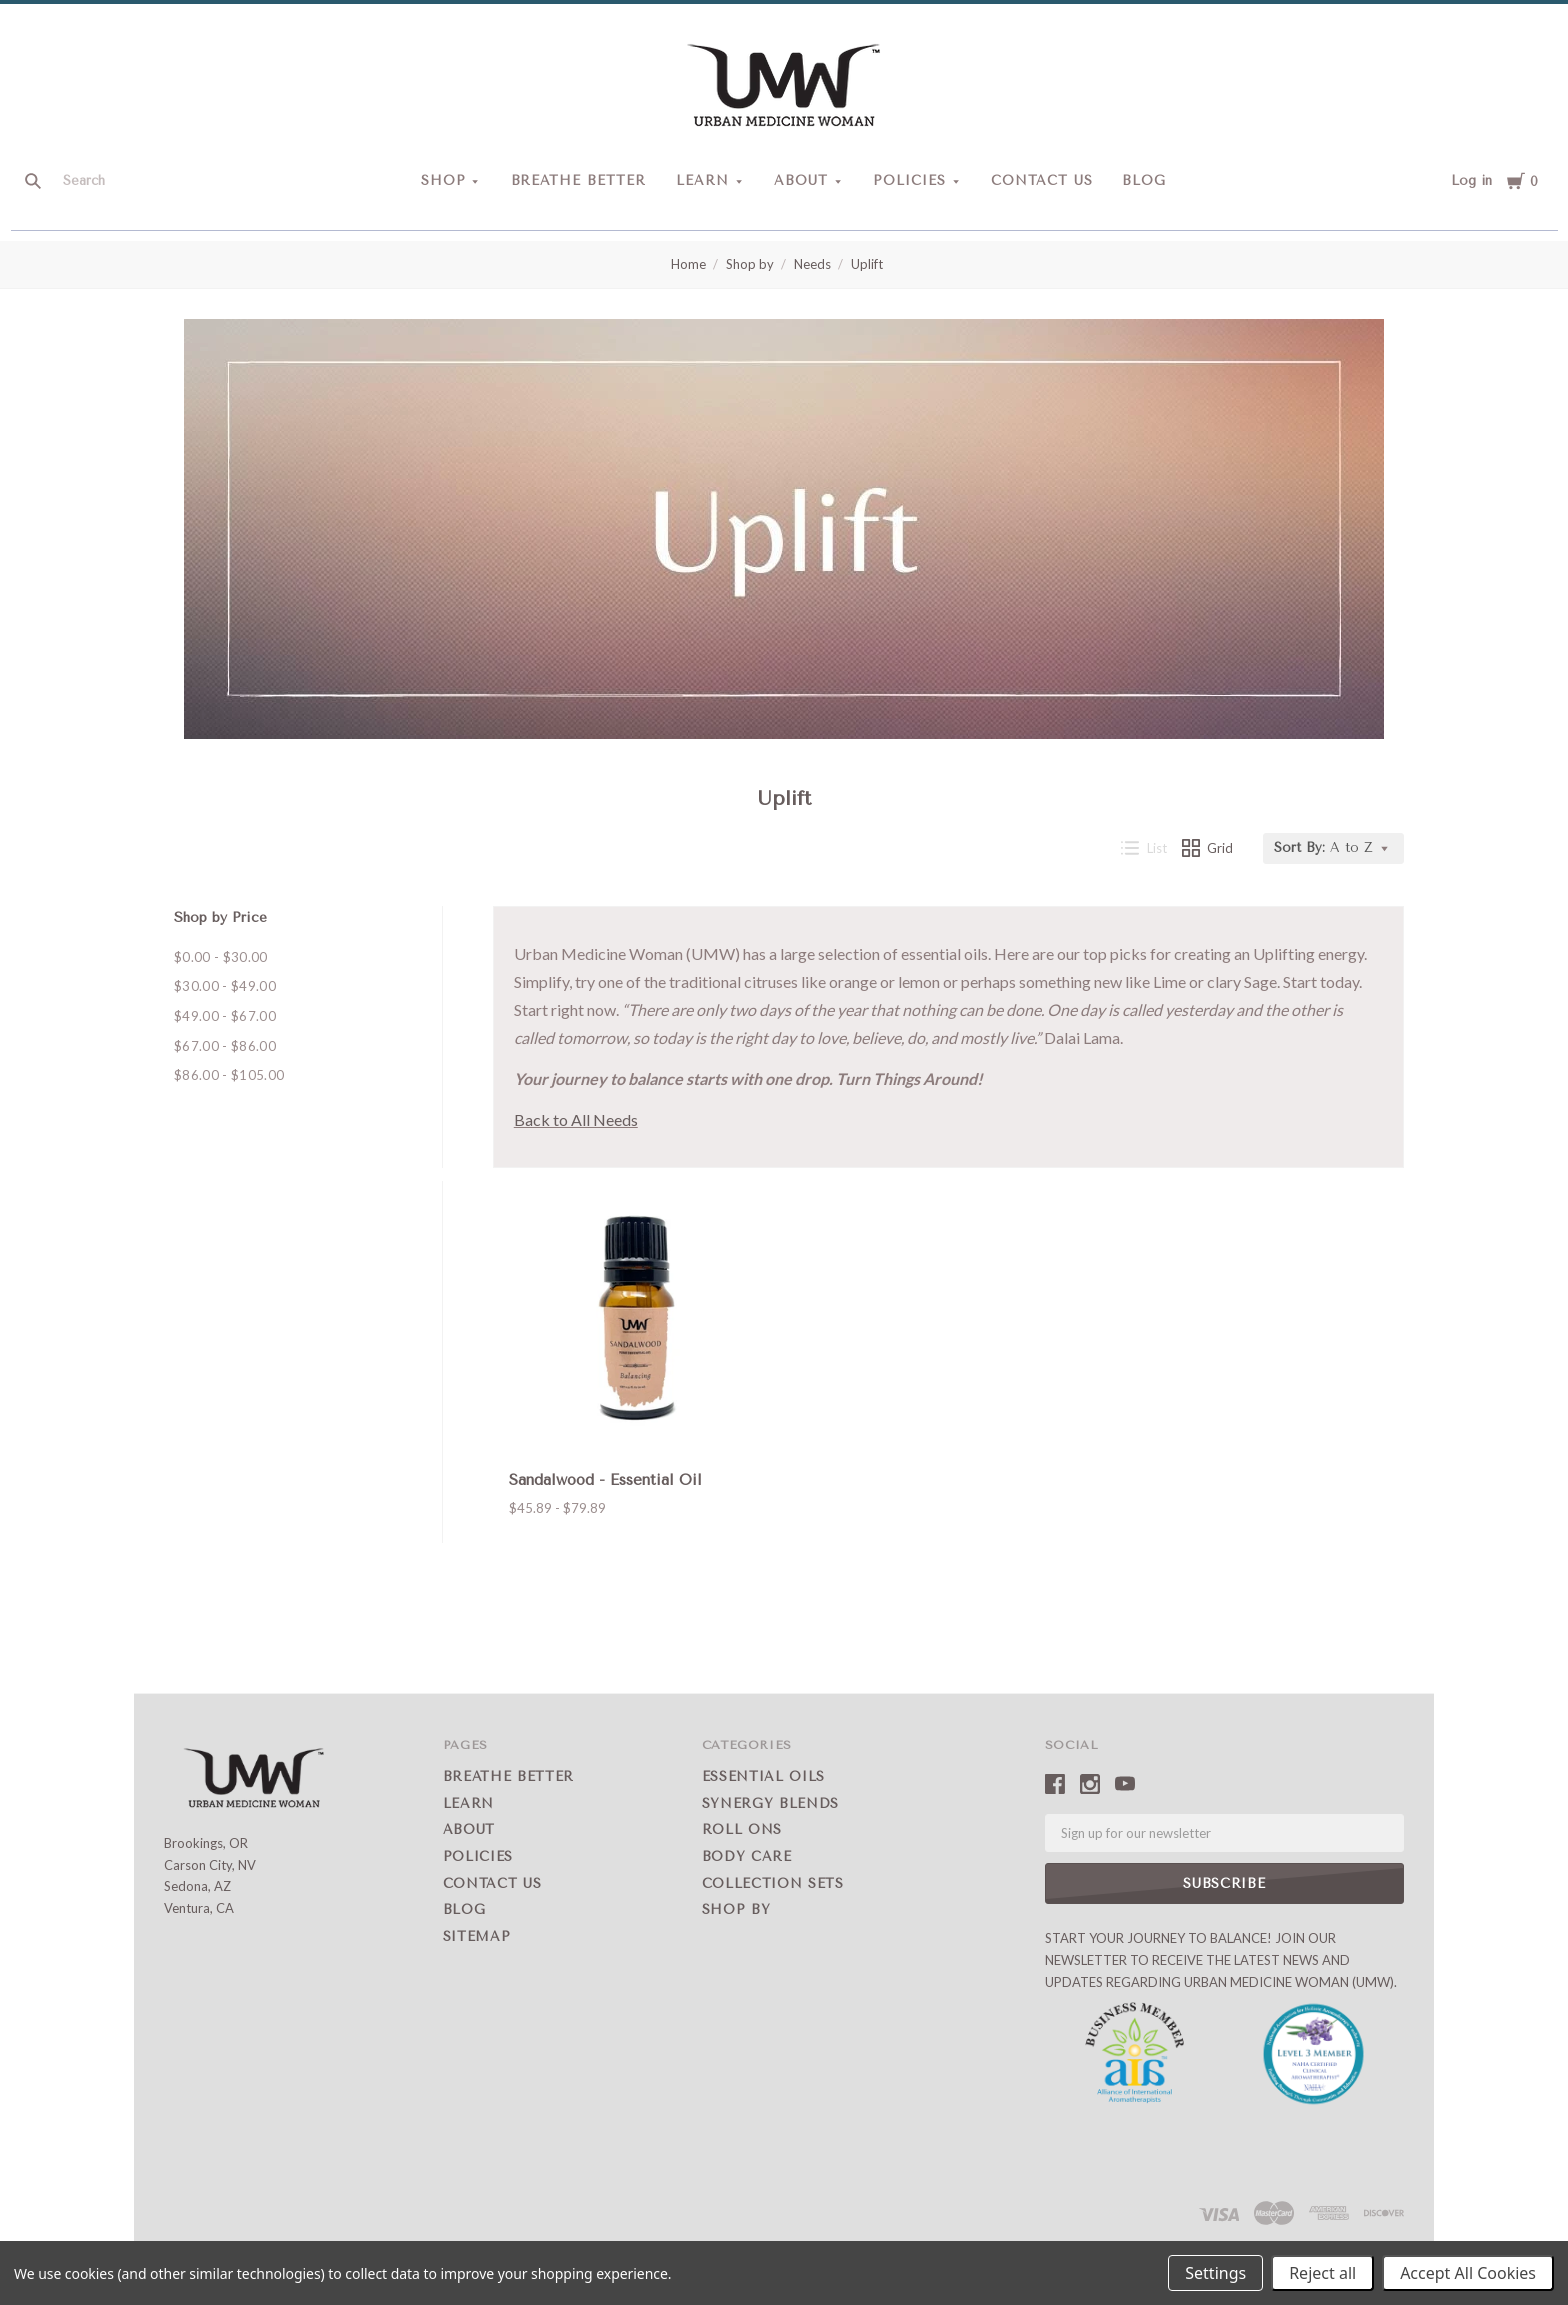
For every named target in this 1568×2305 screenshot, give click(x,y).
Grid (1208, 848)
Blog (1144, 180)
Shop (443, 180)
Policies (909, 180)
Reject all (1322, 2273)
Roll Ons (742, 1829)
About (801, 180)
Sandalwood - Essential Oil (605, 1480)
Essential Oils (763, 1776)
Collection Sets (773, 1883)
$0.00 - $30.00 (221, 957)
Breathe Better (579, 180)
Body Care (747, 1856)
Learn (702, 180)
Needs (812, 264)
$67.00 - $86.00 (225, 1046)
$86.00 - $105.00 (229, 1075)
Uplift (867, 264)
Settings (1215, 2273)
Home (688, 264)
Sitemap (477, 1936)
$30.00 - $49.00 (225, 986)
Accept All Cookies (1468, 2273)
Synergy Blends (770, 1803)
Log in (1471, 180)
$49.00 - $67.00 (225, 1016)
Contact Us (1042, 180)
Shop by (750, 264)
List (1144, 848)
